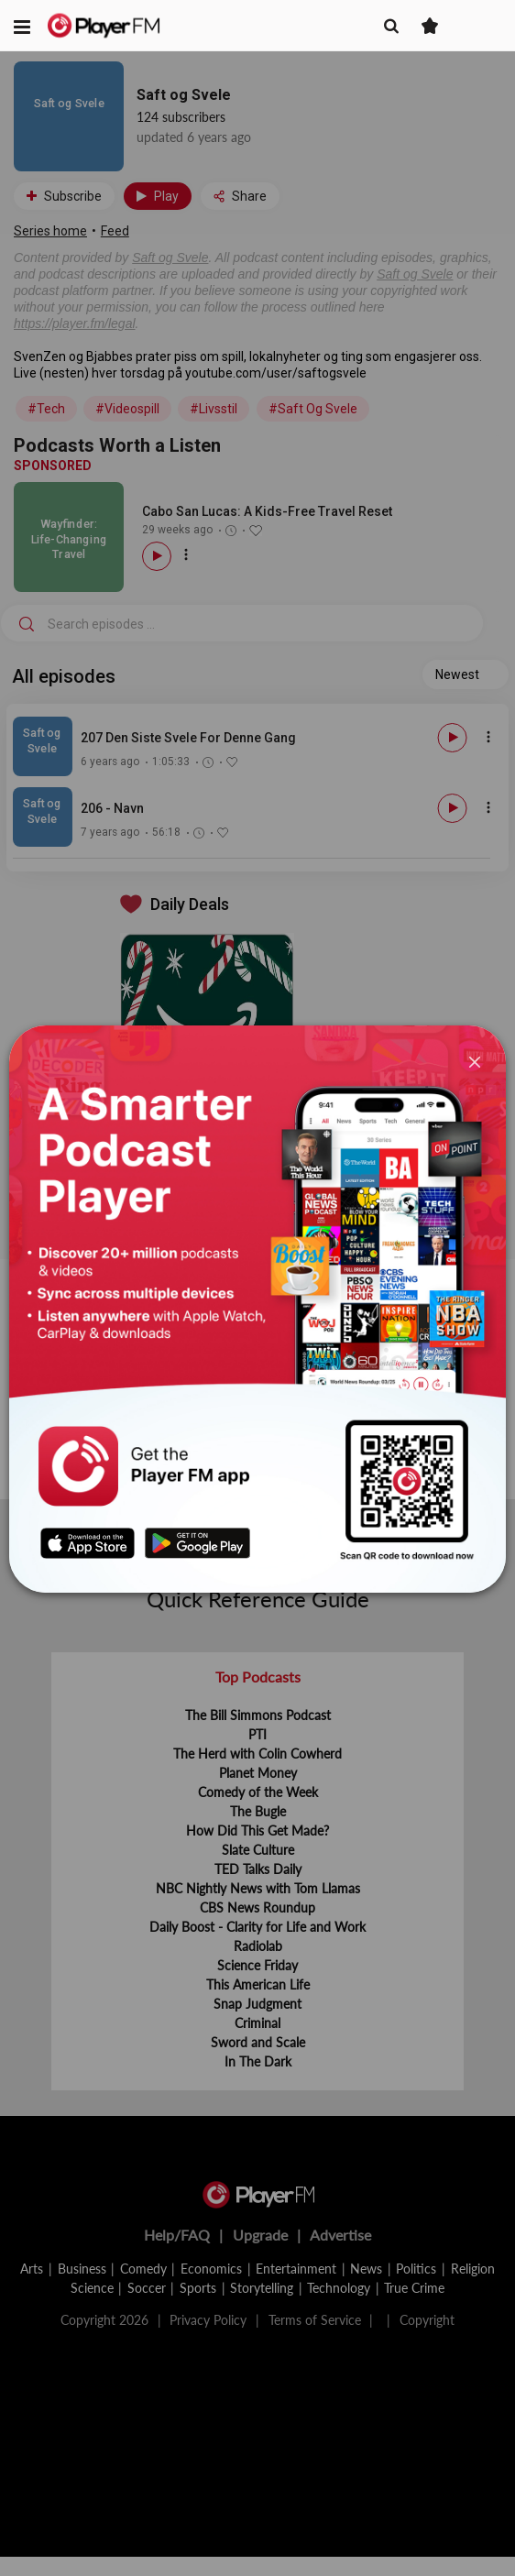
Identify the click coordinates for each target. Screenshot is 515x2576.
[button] (22, 26)
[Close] (475, 1060)
